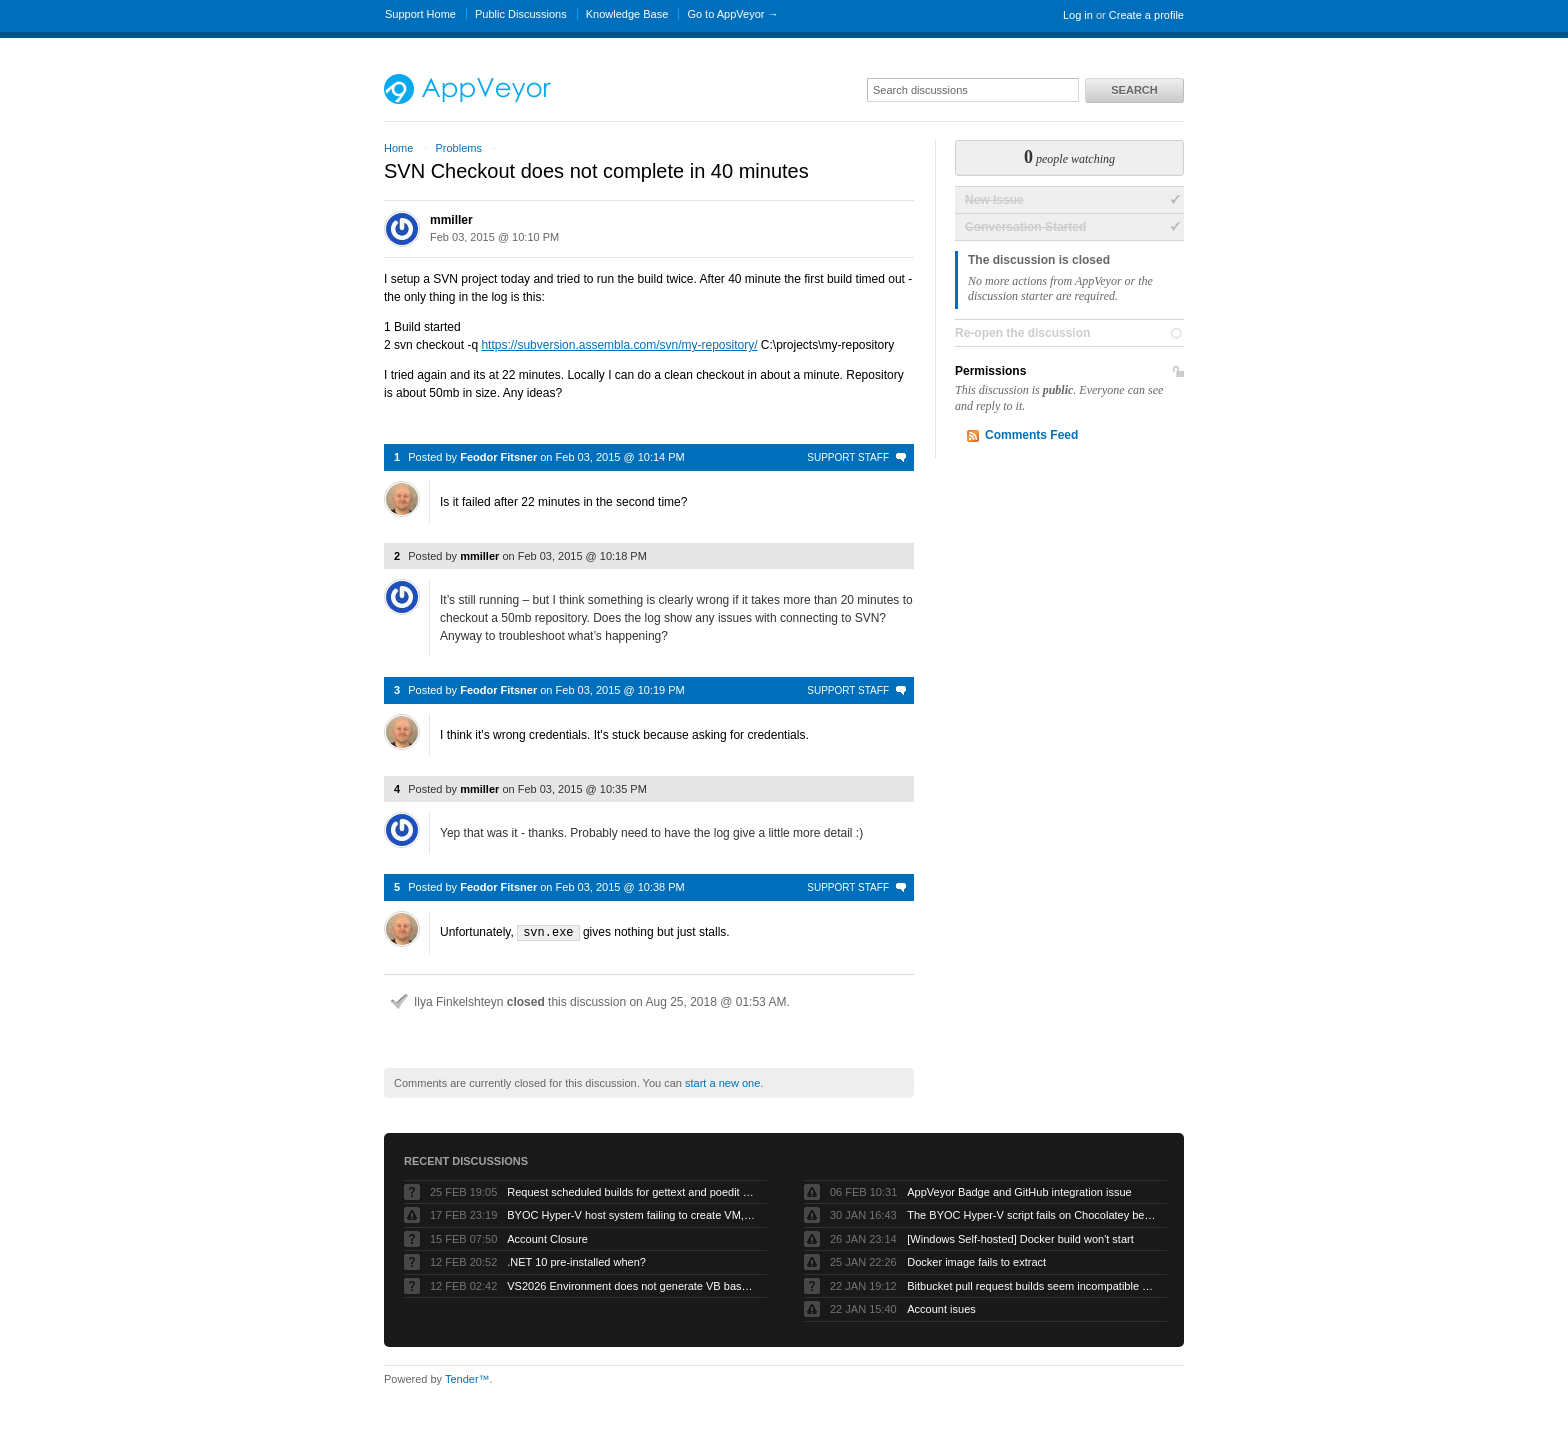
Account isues (941, 1308)
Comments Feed (1031, 435)
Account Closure (547, 1238)
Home (398, 148)
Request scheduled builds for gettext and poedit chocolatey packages (632, 1191)
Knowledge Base (627, 14)
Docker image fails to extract (976, 1261)
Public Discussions (521, 14)
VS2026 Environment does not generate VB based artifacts (632, 1285)
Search (1134, 90)
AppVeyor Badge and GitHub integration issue (1019, 1191)
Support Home (420, 14)
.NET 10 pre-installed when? (576, 1261)
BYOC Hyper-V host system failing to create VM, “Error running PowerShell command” (632, 1214)
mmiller (451, 220)
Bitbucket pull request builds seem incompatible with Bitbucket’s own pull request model (1032, 1285)
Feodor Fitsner (498, 457)
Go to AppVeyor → (732, 14)
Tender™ (467, 1378)
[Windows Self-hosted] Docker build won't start (1020, 1238)
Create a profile (1146, 15)
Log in (1078, 15)
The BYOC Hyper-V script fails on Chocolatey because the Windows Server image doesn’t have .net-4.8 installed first (1032, 1214)
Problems (458, 148)
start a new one (722, 1082)
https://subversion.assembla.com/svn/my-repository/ (619, 345)
